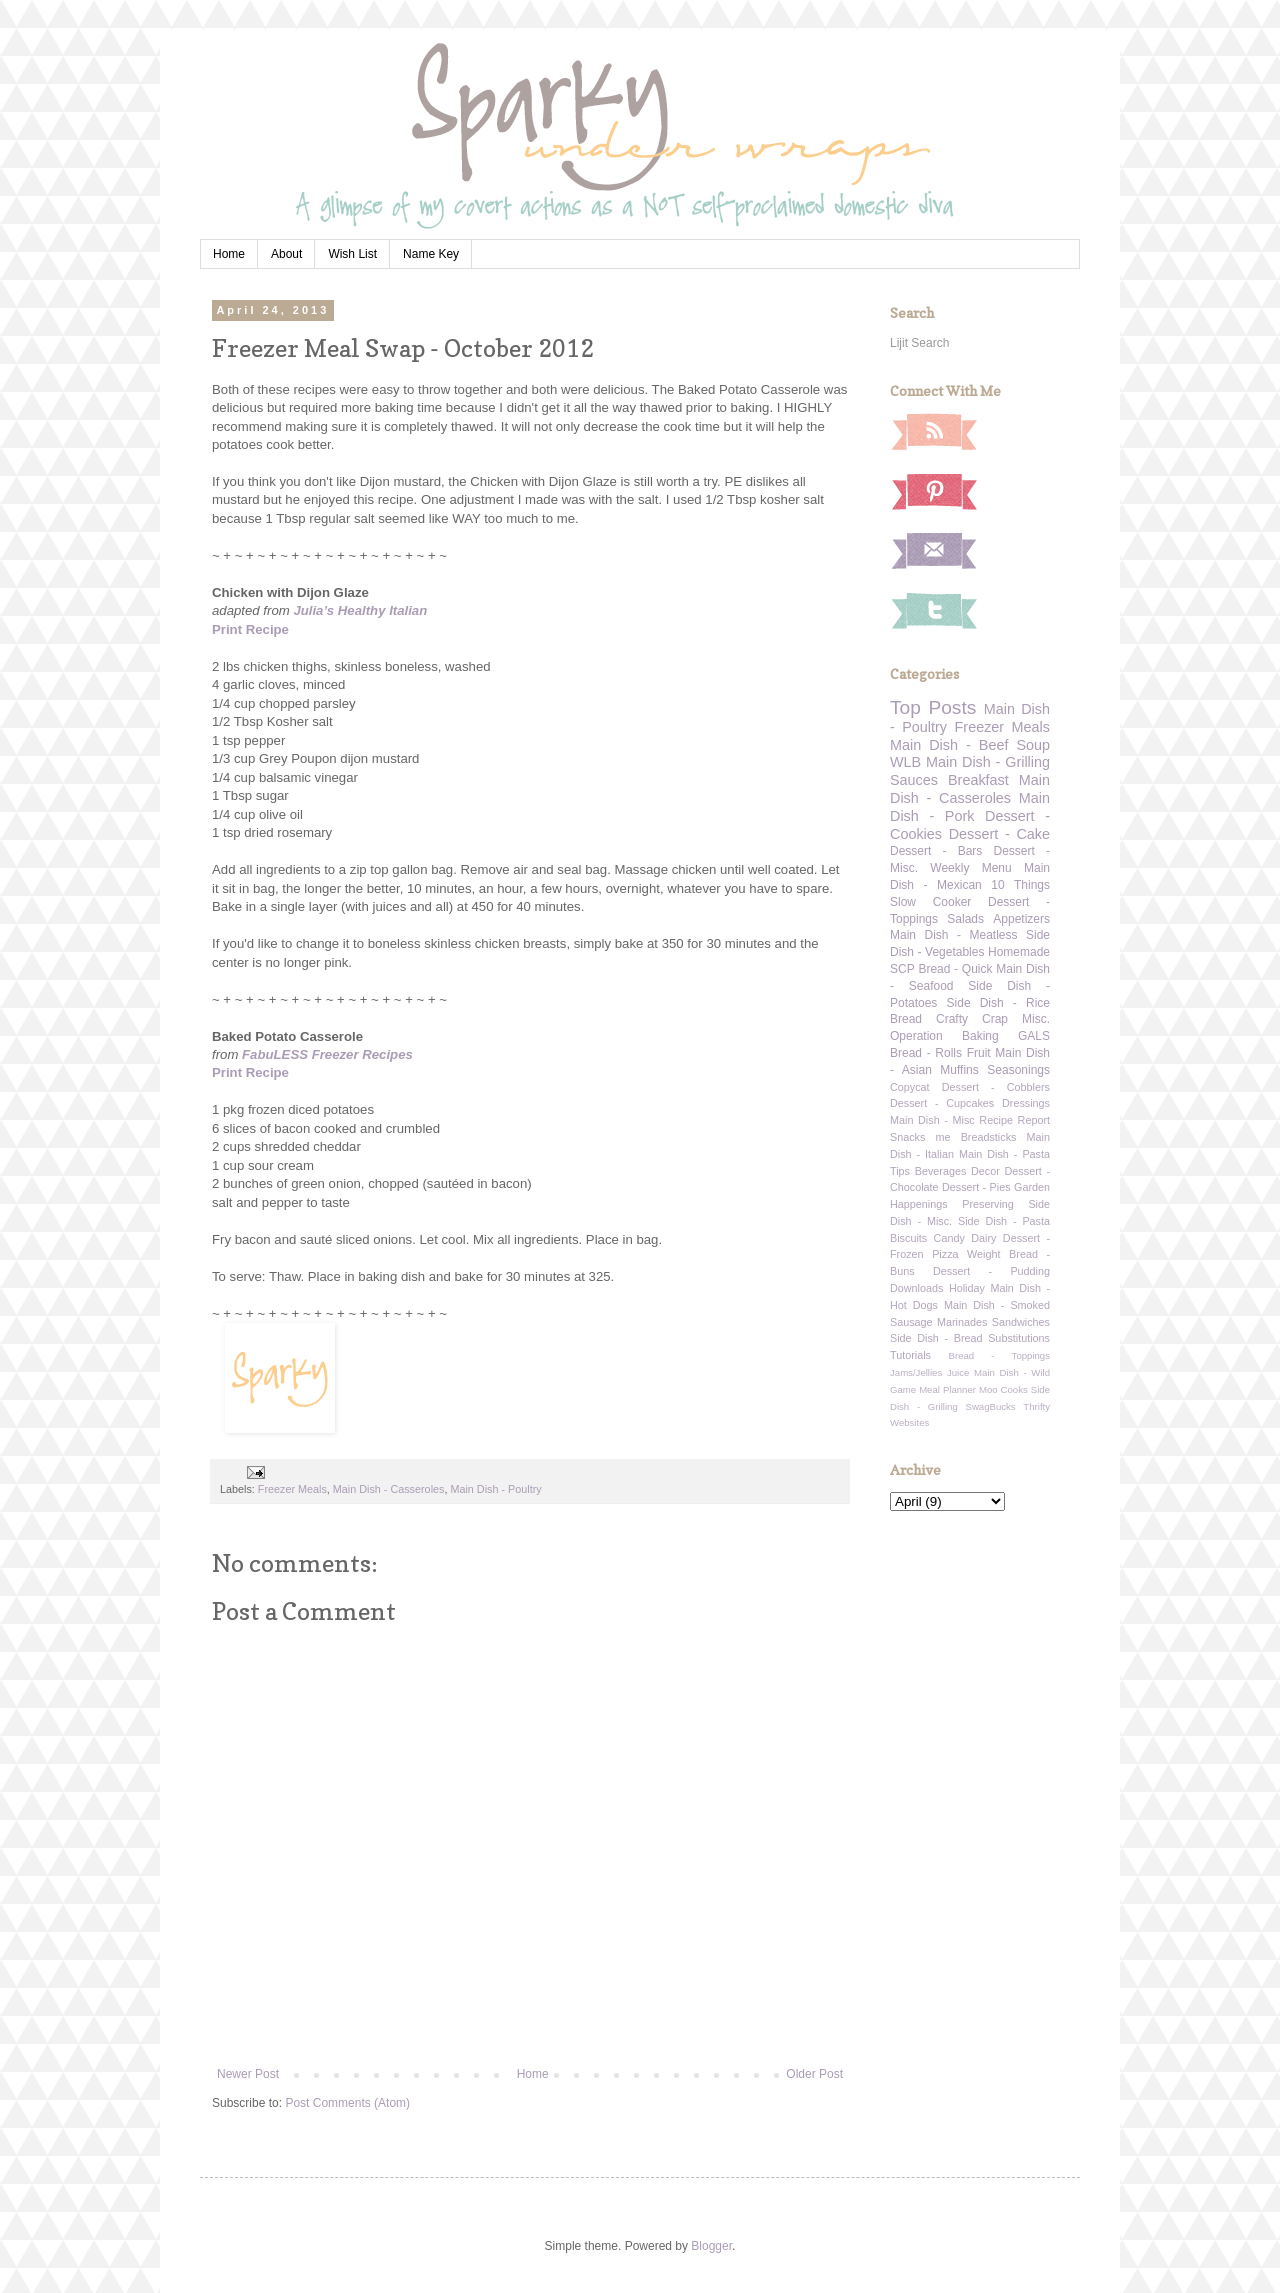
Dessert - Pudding (991, 1271)
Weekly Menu (970, 868)
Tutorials (910, 1355)
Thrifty (1036, 1406)
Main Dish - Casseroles (389, 1489)
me (943, 1137)
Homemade (1019, 952)
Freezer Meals (292, 1489)
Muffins (959, 1070)
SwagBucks (990, 1406)
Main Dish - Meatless (953, 935)
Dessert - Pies (976, 1187)
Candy (949, 1238)
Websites (909, 1422)
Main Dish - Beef (949, 745)
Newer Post (248, 2074)
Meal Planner (947, 1389)
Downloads (916, 1288)
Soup (1033, 745)
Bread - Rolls (926, 1053)
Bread (906, 1019)
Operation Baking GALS (970, 1036)
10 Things (1020, 885)
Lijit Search (919, 343)
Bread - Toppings (999, 1355)
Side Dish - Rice (998, 1003)
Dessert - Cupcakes (942, 1103)
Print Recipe (250, 629)
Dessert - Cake (999, 834)
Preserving (988, 1204)
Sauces (914, 780)
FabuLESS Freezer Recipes (327, 1054)
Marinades (962, 1322)
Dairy (983, 1238)
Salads (965, 919)
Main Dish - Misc (932, 1120)
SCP (902, 969)
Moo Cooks (1003, 1389)
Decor (985, 1171)
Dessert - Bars (936, 851)
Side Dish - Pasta (1004, 1221)
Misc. (1036, 1019)
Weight (983, 1254)
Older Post (814, 2074)
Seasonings (1018, 1070)
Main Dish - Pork (970, 807)
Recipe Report (1014, 1120)
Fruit (979, 1053)
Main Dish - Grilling (988, 762)
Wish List (352, 254)
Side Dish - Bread (936, 1338)
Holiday (967, 1288)
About (286, 254)
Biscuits (908, 1238)
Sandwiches (1021, 1322)
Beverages (941, 1171)
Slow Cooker (930, 902)
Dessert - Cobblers (996, 1087)
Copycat (910, 1087)
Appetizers (1021, 919)
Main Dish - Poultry (495, 1489)
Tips (900, 1171)
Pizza (945, 1254)
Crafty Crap (972, 1019)
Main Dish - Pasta (1004, 1154)
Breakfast (978, 780)
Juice (958, 1372)
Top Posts (933, 707)
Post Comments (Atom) (347, 2103)
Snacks (907, 1137)
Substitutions (1019, 1338)
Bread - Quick (955, 969)
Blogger (711, 2246)
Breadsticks (989, 1137)
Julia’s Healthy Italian (360, 610)
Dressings (1026, 1103)
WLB (905, 762)
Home (229, 254)
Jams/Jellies (916, 1372)
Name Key (431, 254)
